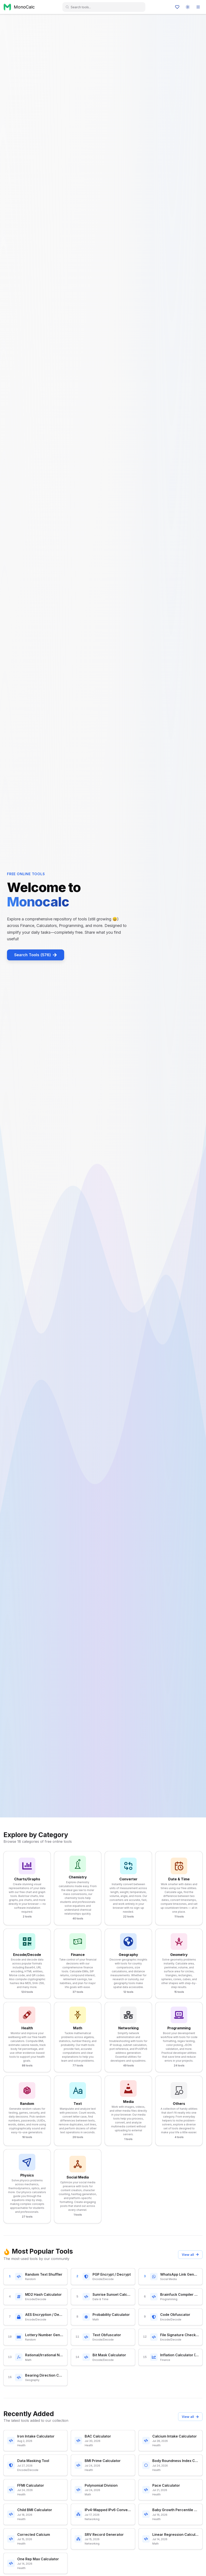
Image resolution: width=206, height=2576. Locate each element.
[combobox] (106, 7)
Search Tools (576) (35, 955)
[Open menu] (198, 7)
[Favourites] (177, 7)
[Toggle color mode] (187, 7)
